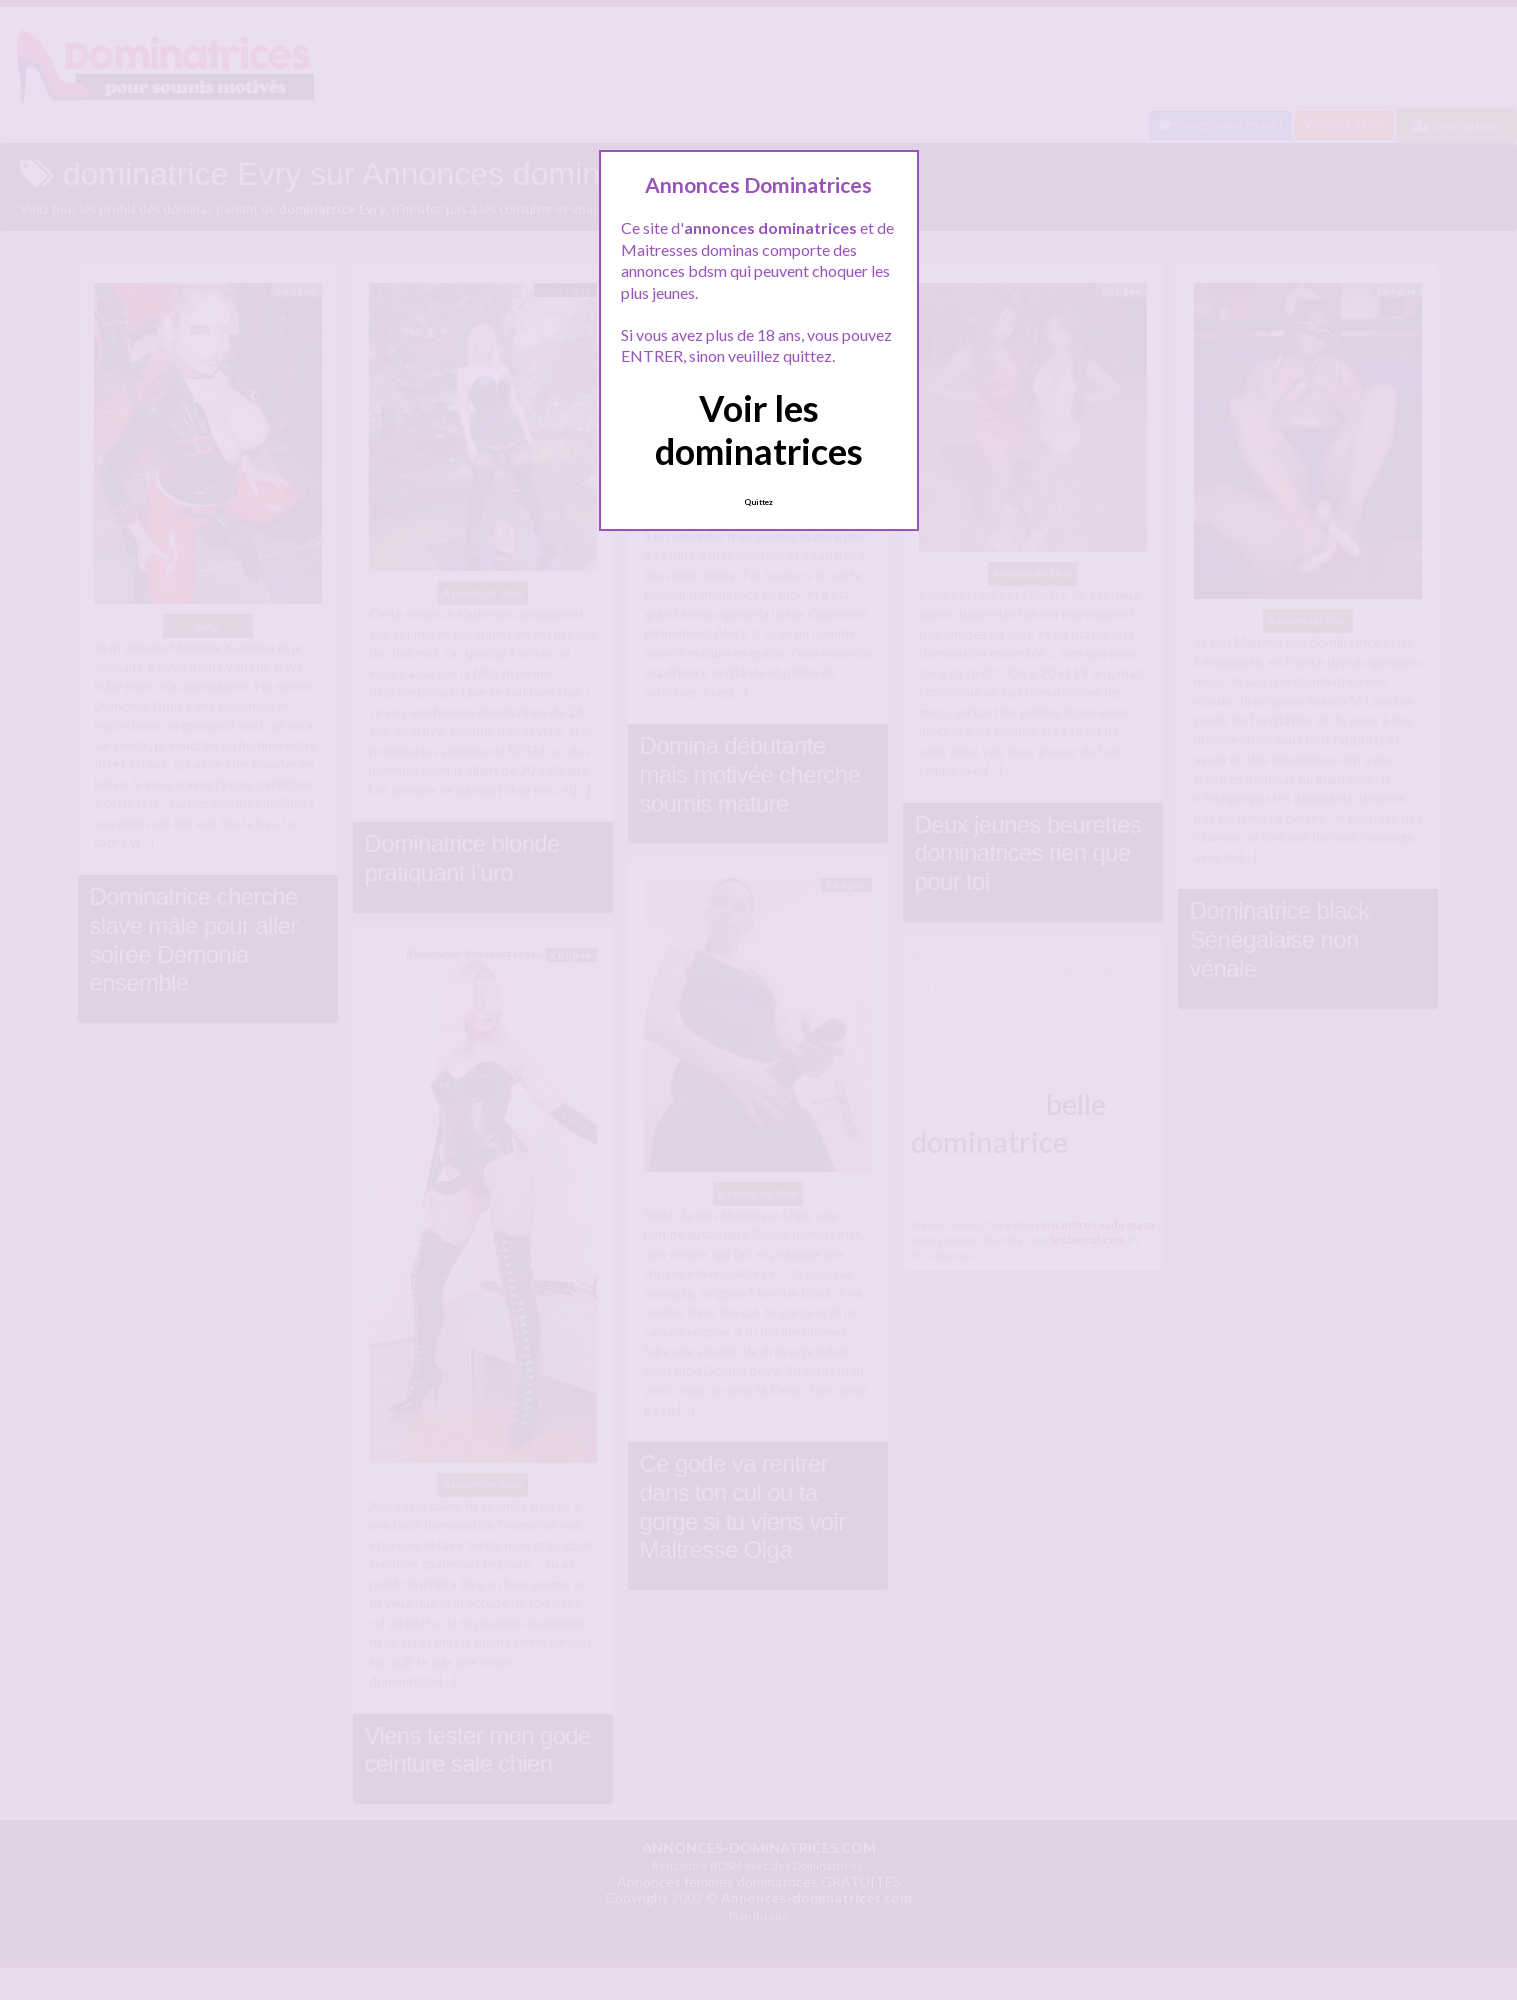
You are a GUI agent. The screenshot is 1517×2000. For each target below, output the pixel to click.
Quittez (758, 502)
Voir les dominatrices (759, 429)
